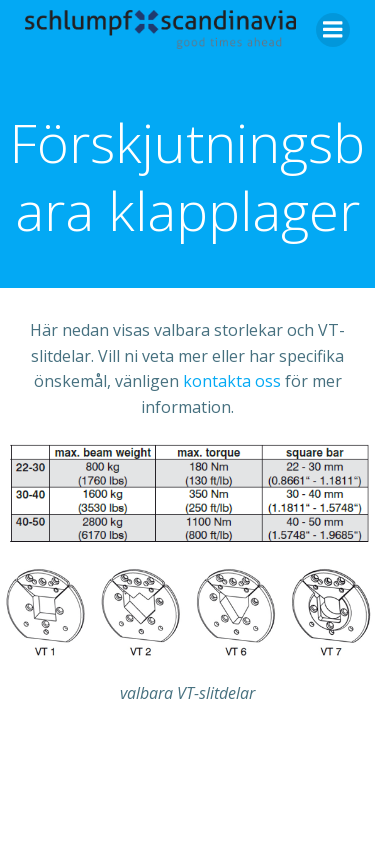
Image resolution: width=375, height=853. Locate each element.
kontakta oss (232, 381)
